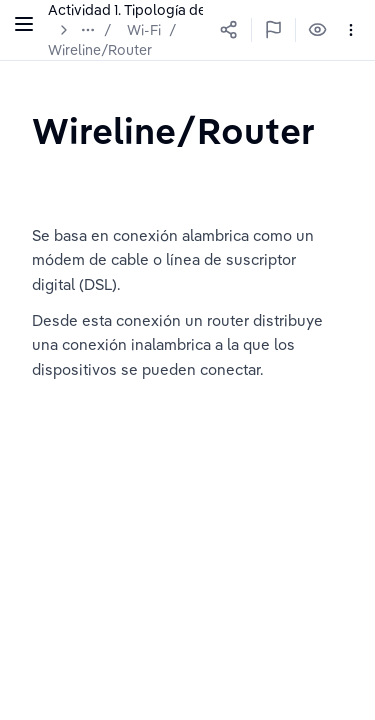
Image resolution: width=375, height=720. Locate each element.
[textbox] (173, 130)
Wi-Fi (144, 30)
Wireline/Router (100, 50)
